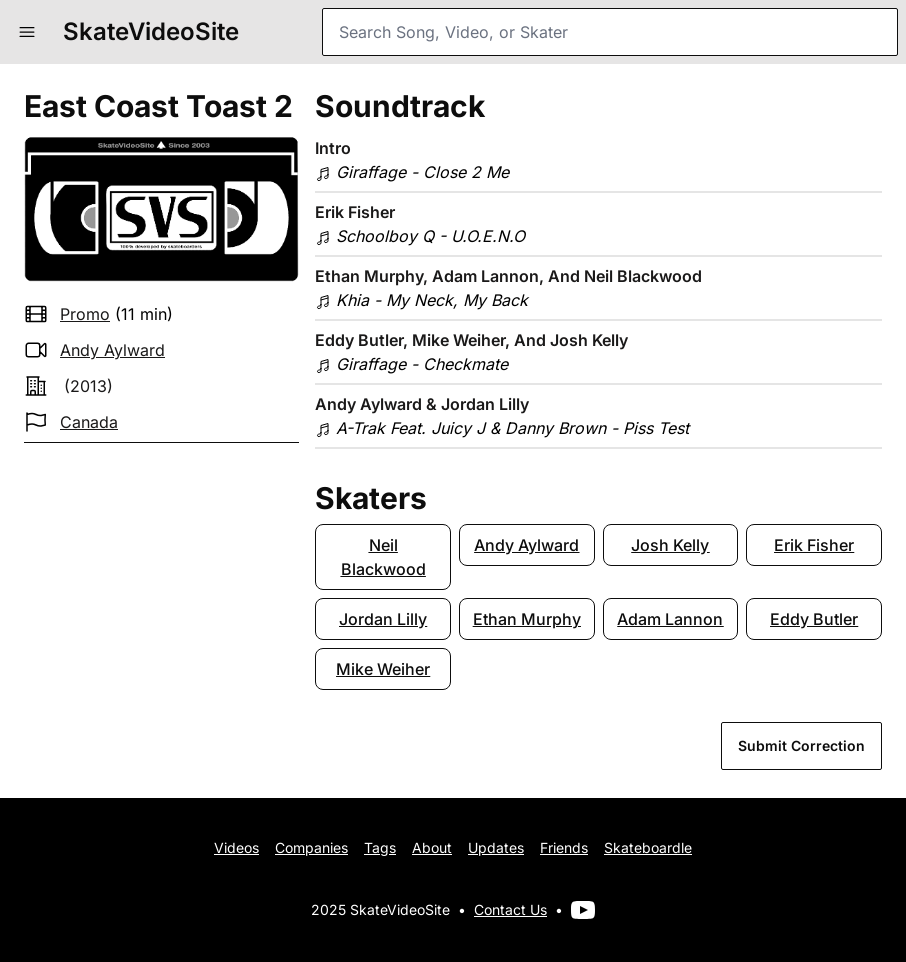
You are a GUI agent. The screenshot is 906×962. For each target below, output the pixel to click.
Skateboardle (648, 847)
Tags (380, 847)
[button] (27, 32)
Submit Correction (801, 745)
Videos (236, 847)
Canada (89, 422)
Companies (311, 847)
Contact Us (510, 909)
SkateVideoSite (151, 31)
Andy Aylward (112, 350)
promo (85, 314)
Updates (496, 847)
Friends (564, 847)
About (432, 847)
